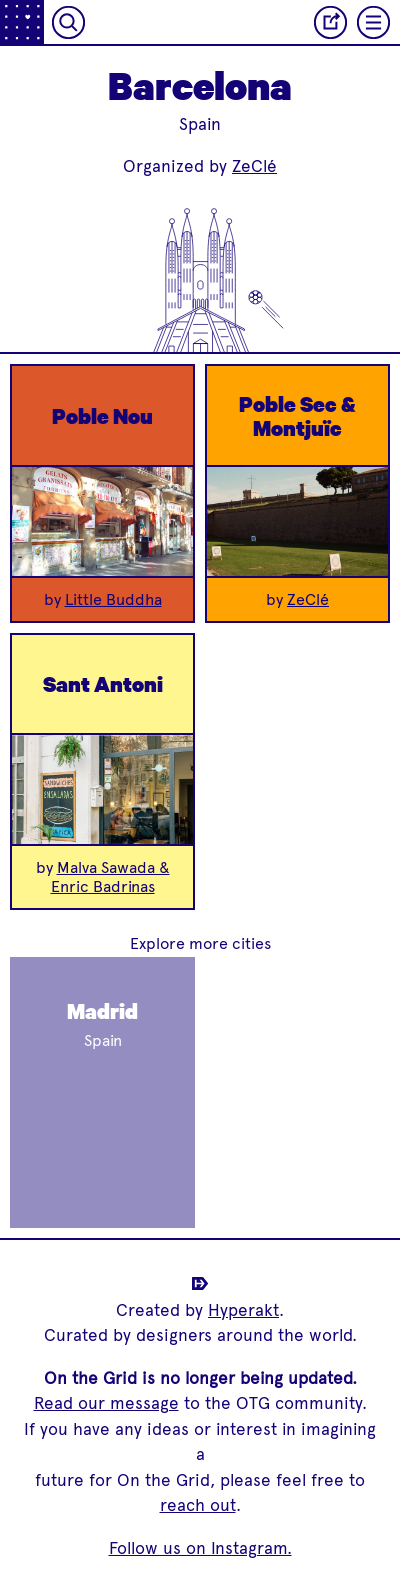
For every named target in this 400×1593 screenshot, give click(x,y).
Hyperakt (243, 1310)
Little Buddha (113, 599)
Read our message (106, 1403)
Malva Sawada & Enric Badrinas (110, 877)
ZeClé (254, 166)
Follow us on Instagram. (200, 1548)
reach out (198, 1505)
